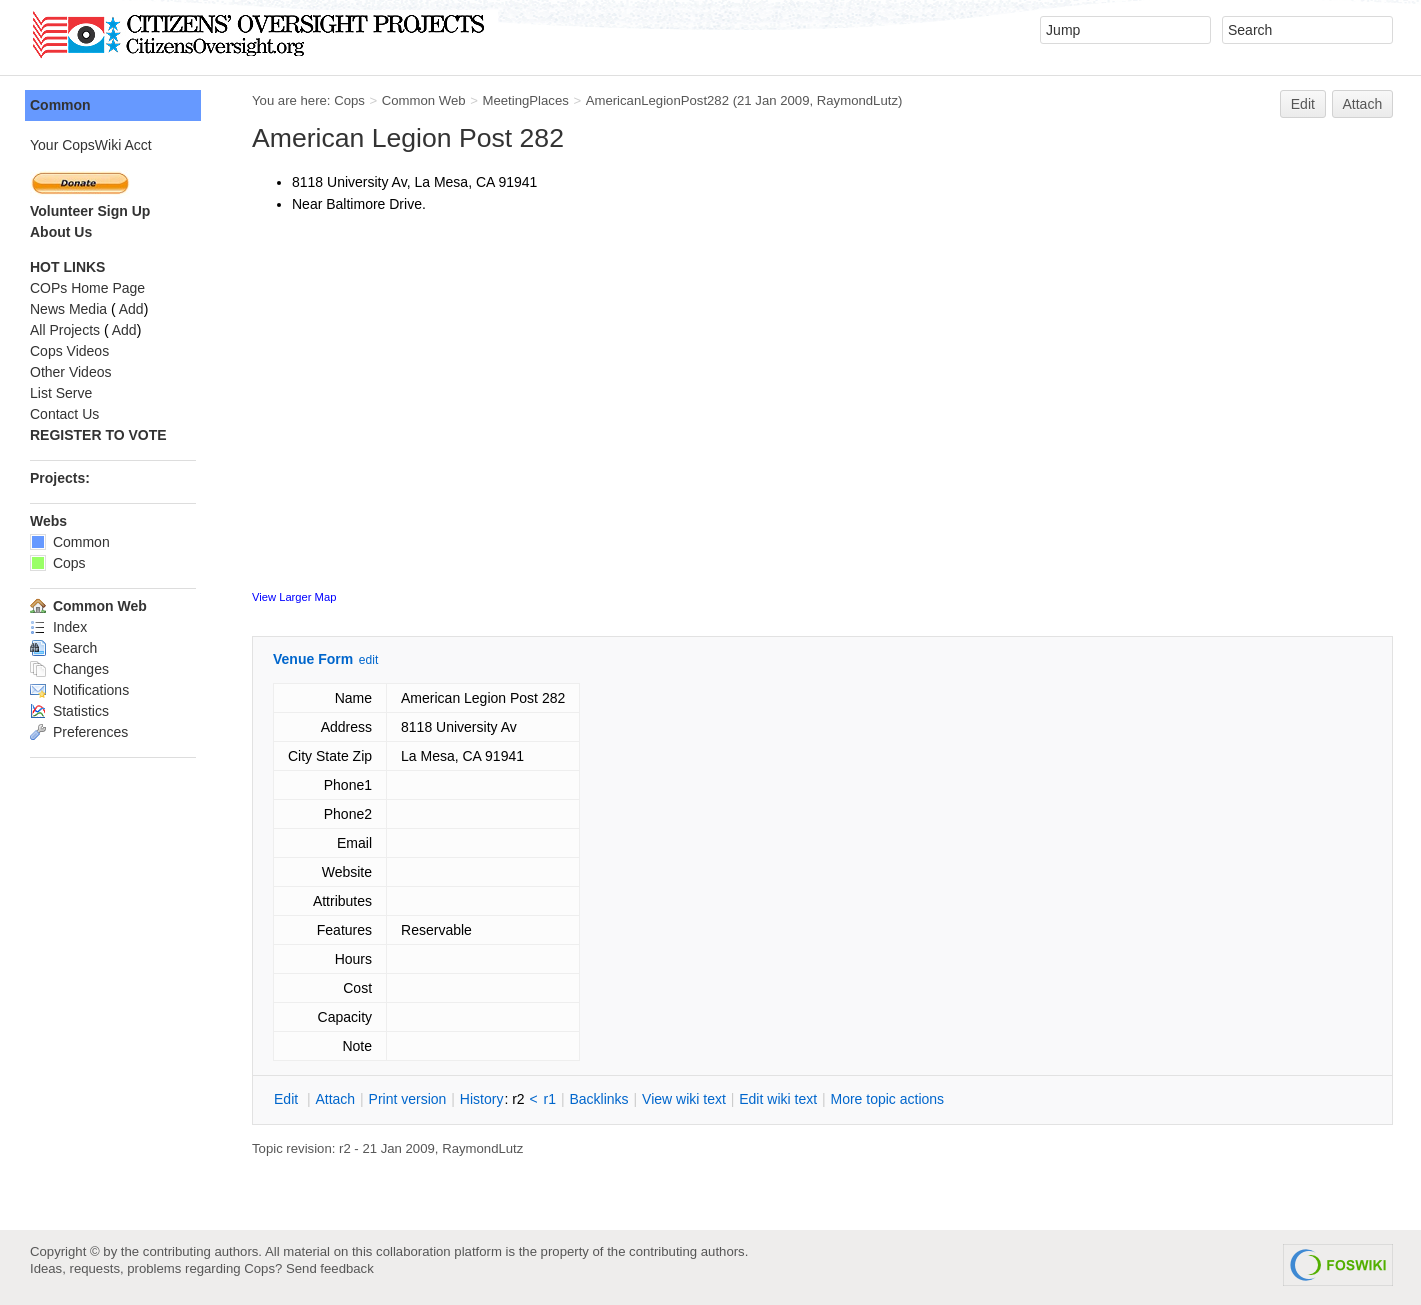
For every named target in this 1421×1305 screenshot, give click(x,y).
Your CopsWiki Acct (91, 145)
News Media (68, 309)
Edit (1303, 104)
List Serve (61, 393)
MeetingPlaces (525, 100)
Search (63, 648)
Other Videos (70, 372)
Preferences (79, 732)
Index (58, 627)
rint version (408, 1099)
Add (131, 309)
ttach (335, 1099)
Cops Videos (69, 351)
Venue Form (313, 659)
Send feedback (330, 1268)
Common (60, 105)
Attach (1363, 104)
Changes (69, 669)
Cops (349, 100)
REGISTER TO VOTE (98, 435)
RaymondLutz (857, 100)
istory (482, 1099)
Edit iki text (778, 1099)
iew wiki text (684, 1099)
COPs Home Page (87, 288)
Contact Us (64, 414)
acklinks (598, 1099)
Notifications (79, 690)
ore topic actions (887, 1099)
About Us (61, 232)
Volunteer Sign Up (90, 211)
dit (288, 1099)
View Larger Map (294, 597)
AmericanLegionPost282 (657, 100)
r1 (550, 1099)
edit (368, 660)
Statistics (69, 711)
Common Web (424, 100)
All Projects (65, 330)
